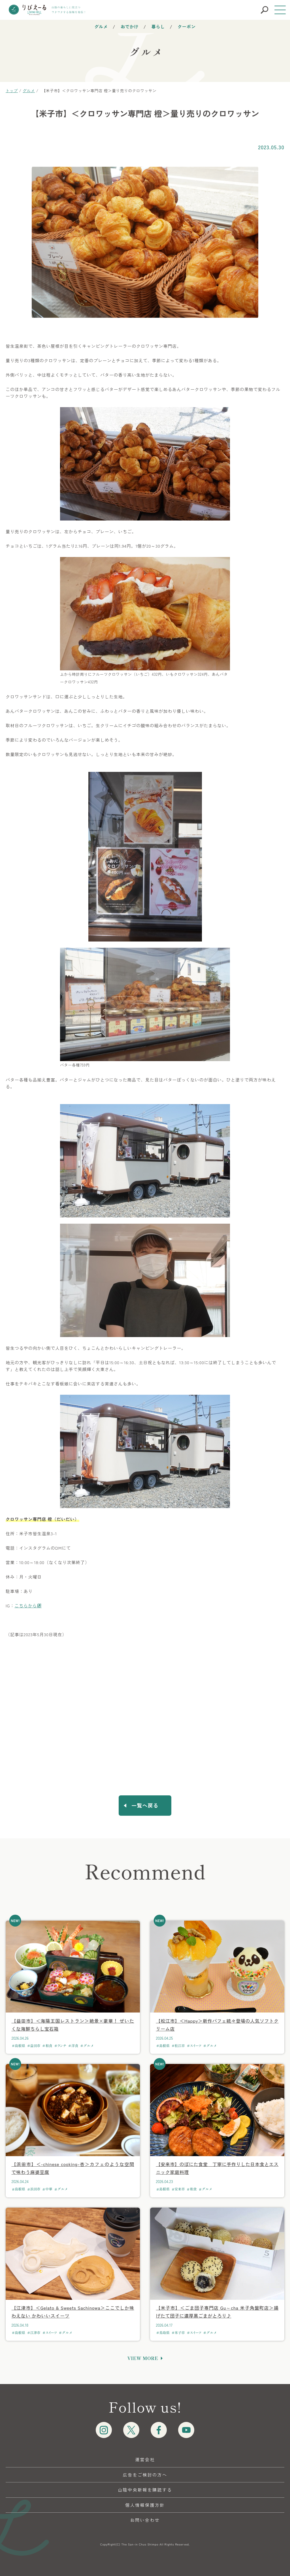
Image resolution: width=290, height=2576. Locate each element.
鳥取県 (164, 2332)
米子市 (179, 2332)
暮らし (158, 26)
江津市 (35, 2332)
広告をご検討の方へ (145, 2475)
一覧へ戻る (144, 1805)
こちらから (25, 1605)
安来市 (179, 2189)
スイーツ (195, 2045)
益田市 (35, 2045)
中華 (49, 2189)
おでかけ (130, 26)
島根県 (20, 2045)
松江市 (179, 2045)
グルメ (101, 26)
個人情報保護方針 (145, 2505)
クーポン (187, 26)
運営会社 (145, 2459)
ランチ (62, 2045)
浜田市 (35, 2189)
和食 (49, 2045)
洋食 (74, 2045)
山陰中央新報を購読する (145, 2490)
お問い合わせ (145, 2520)
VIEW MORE (142, 2358)
